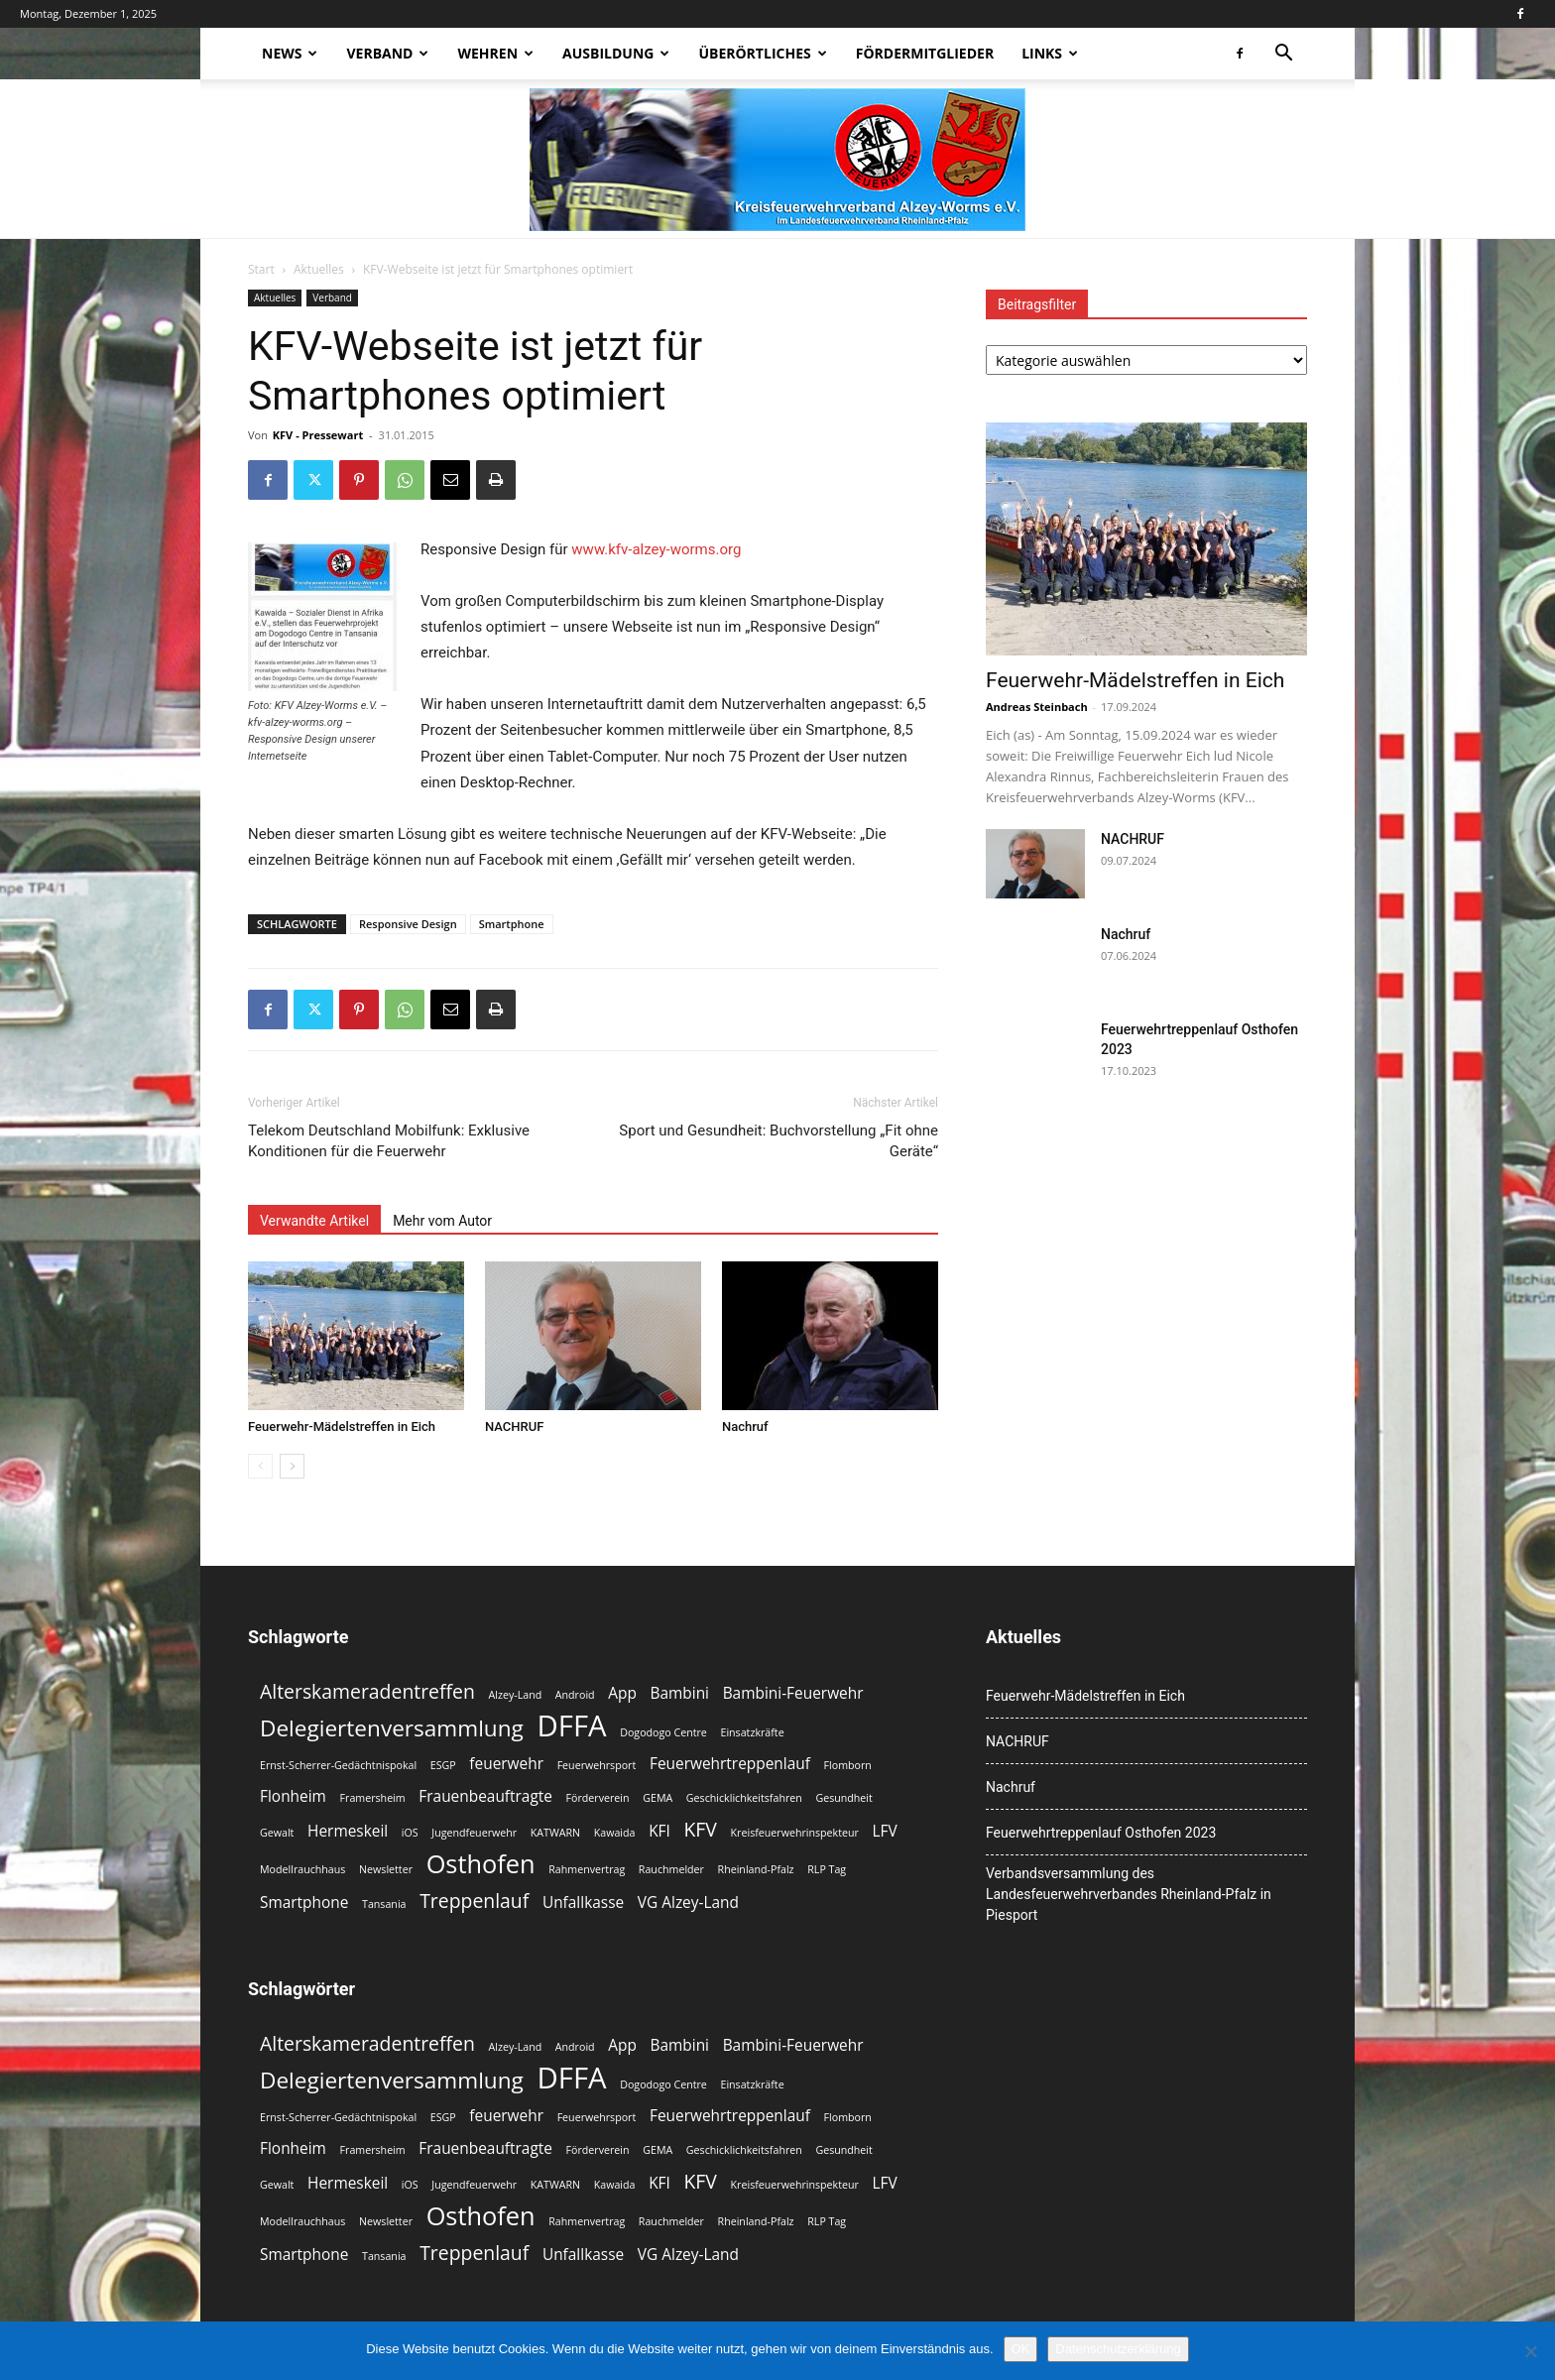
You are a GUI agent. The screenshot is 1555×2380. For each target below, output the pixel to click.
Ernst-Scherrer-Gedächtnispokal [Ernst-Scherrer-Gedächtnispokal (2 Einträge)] (338, 1765)
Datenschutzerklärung (1117, 2348)
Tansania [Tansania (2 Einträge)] (384, 1904)
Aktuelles (319, 269)
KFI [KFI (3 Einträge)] (659, 1831)
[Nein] (1530, 2351)
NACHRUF (514, 1426)
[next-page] (292, 1466)
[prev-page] (260, 1466)
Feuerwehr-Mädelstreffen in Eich (341, 1426)
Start (261, 269)
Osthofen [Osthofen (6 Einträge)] (481, 1863)
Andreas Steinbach (1037, 706)
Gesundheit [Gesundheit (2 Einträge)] (843, 1798)
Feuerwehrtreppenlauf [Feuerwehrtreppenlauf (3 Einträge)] (730, 1763)
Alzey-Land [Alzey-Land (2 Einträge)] (514, 1695)
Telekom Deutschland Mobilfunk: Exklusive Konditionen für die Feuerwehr (389, 1141)
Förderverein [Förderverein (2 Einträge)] (598, 1798)
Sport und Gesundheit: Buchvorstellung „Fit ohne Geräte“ (778, 1141)
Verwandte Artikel (314, 1221)
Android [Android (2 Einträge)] (575, 1695)
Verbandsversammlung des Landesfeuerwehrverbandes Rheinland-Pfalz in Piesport (1128, 1894)
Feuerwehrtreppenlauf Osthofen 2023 (1101, 1833)
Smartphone (511, 923)
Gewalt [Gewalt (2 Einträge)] (277, 1833)
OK (1021, 2348)
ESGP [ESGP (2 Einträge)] (443, 1765)
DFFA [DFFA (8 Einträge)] (571, 1726)
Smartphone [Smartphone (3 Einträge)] (304, 1902)
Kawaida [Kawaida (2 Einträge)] (615, 1833)
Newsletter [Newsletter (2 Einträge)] (386, 1869)
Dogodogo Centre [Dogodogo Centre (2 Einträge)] (663, 1732)
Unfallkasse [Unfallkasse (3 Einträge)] (583, 1902)
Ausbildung (615, 53)
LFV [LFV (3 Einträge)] (885, 1831)
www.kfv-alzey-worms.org (656, 549)
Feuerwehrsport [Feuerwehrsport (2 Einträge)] (597, 1765)
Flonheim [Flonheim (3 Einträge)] (293, 1796)
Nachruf (745, 1426)
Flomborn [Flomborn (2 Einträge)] (848, 1765)
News (289, 53)
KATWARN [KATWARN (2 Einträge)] (555, 1833)
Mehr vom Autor (442, 1221)
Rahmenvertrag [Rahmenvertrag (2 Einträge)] (586, 1869)
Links (1049, 53)
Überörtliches (762, 53)
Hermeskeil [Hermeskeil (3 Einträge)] (347, 1831)
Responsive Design (408, 923)
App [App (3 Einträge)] (622, 1693)
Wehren (495, 53)
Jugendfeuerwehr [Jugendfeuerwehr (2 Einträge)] (474, 1833)
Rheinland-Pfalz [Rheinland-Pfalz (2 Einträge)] (756, 1869)
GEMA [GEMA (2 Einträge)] (657, 1798)
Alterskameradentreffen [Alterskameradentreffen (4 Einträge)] (367, 1691)
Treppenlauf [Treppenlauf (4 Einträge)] (474, 1900)
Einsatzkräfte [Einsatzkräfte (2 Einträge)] (751, 1732)
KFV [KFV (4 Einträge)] (699, 1829)
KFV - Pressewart (318, 434)
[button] (1283, 55)
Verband (387, 53)
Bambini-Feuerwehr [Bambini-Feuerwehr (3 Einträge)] (793, 1693)
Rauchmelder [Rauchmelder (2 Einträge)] (671, 1869)
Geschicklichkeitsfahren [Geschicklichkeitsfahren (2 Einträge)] (744, 1798)
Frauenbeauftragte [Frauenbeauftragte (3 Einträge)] (485, 1796)
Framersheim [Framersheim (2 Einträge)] (373, 1798)
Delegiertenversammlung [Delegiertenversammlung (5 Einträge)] (392, 1728)
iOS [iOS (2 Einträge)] (410, 1833)
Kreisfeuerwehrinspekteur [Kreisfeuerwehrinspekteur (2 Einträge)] (795, 1833)
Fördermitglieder (925, 53)
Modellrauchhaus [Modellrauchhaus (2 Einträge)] (302, 1869)
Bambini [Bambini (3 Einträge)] (680, 1693)
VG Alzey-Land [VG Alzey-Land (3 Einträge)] (688, 1902)
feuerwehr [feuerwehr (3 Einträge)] (506, 1763)
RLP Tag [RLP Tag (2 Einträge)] (826, 1869)
